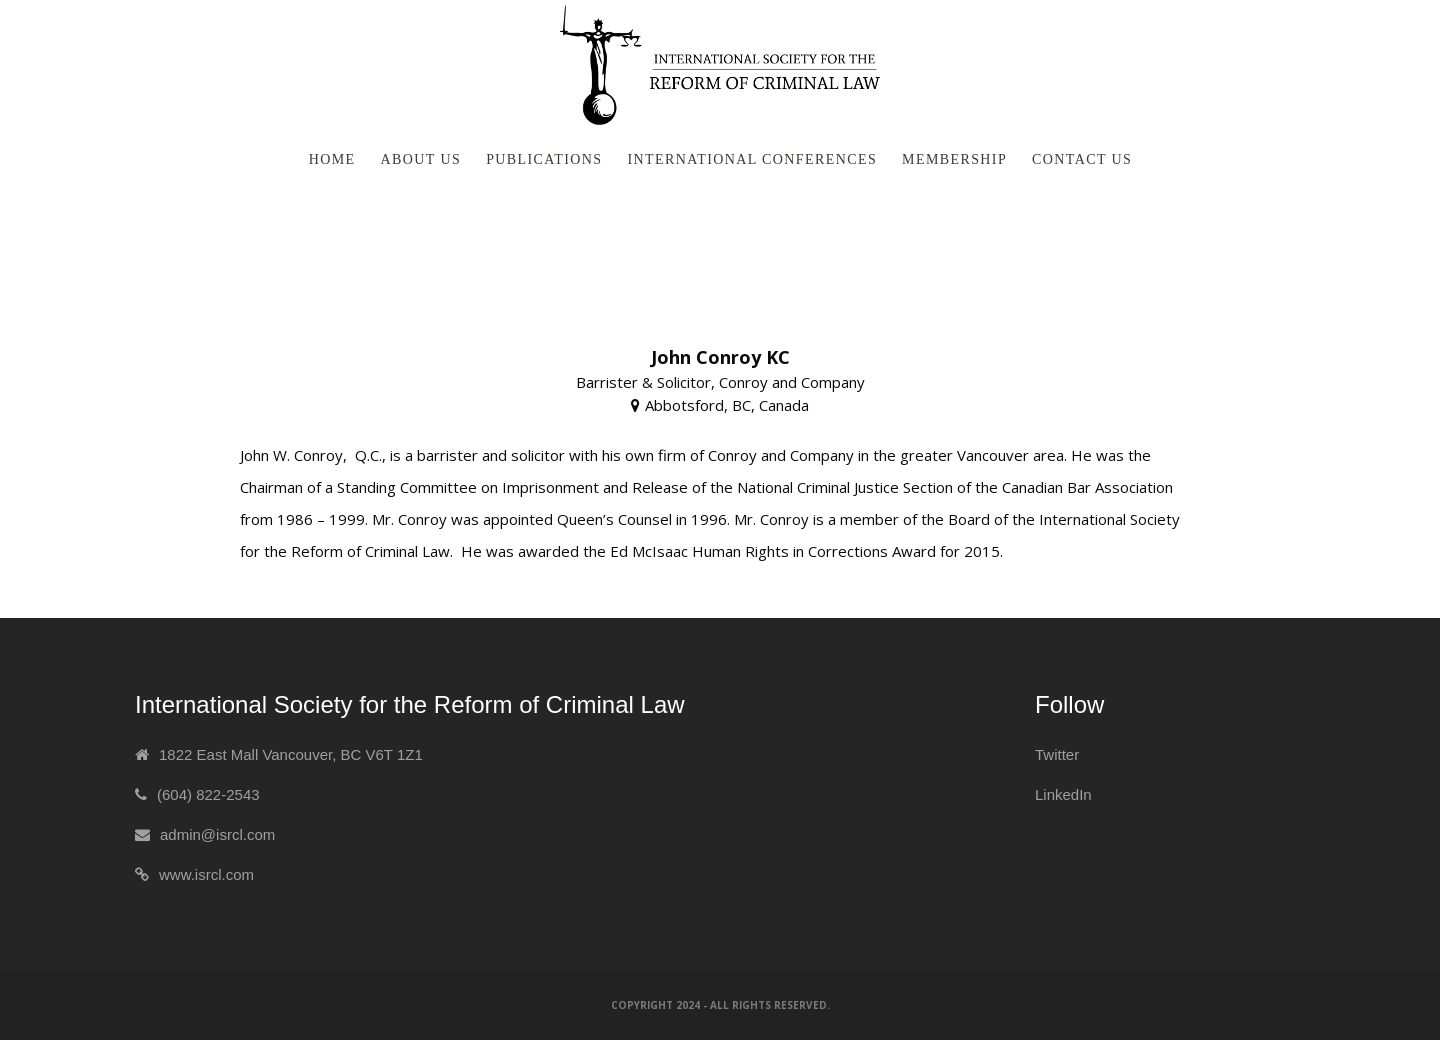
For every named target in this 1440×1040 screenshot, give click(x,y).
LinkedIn (1063, 794)
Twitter (1057, 754)
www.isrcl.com (206, 874)
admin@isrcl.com (217, 834)
